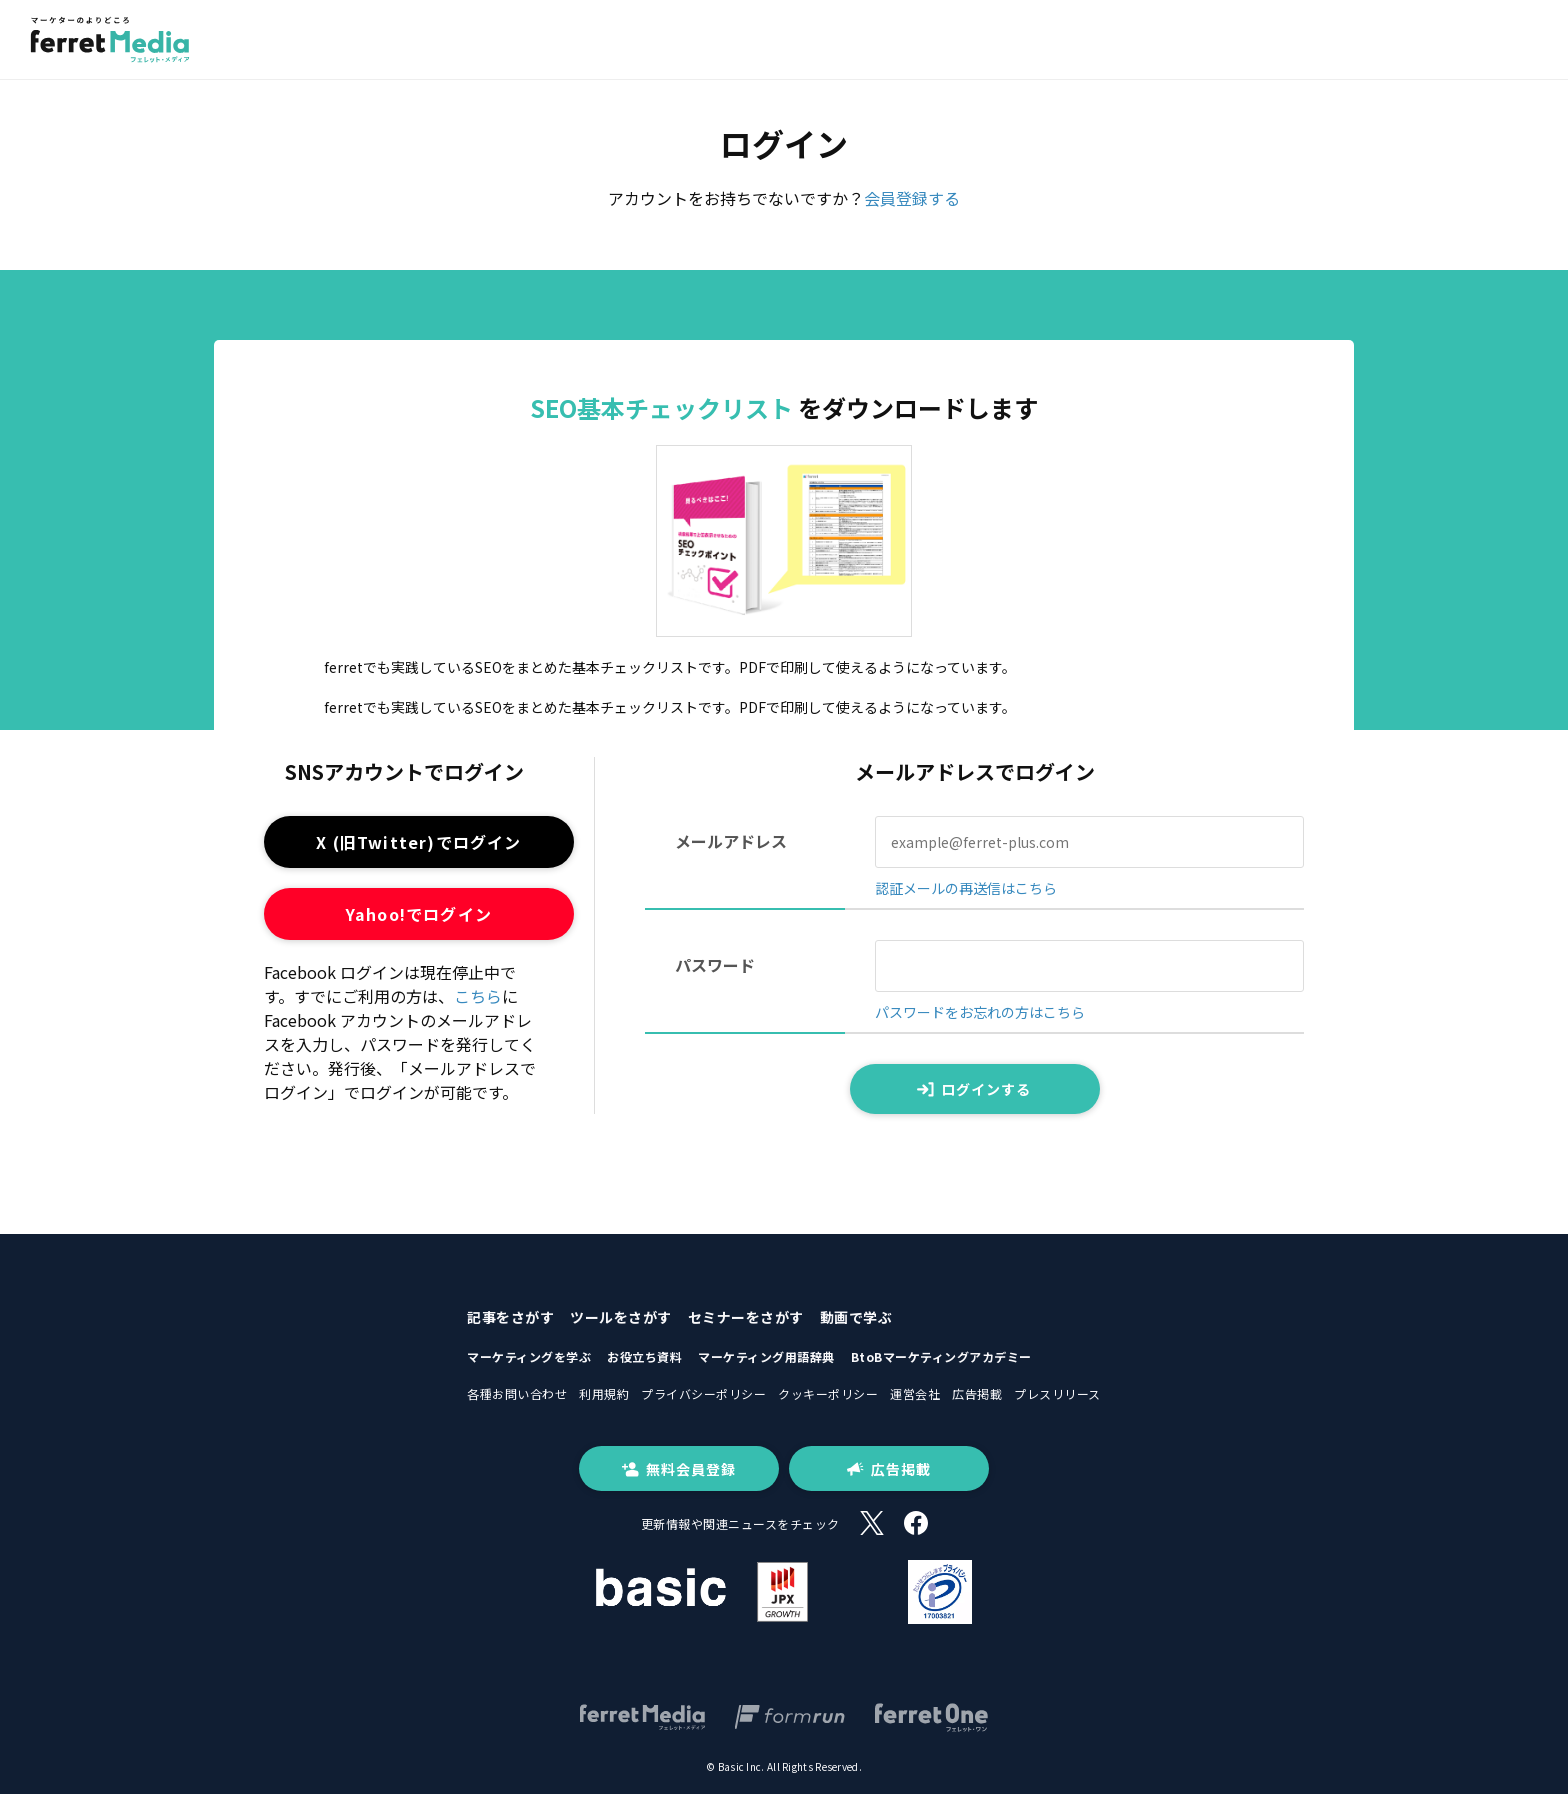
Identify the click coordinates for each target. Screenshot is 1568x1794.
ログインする (974, 1089)
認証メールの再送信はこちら (966, 888)
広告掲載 (977, 1393)
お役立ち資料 (644, 1356)
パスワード (715, 965)
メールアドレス (731, 841)
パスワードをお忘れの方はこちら (980, 1012)
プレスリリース (1057, 1393)
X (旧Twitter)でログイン (418, 842)
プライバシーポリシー (703, 1393)
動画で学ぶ (856, 1317)
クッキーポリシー (828, 1393)
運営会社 (915, 1393)
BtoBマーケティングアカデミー (941, 1356)
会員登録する (912, 198)
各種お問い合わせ (517, 1393)
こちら (478, 996)
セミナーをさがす (746, 1317)
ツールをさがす (621, 1317)
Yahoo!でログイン (419, 914)
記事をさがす (510, 1317)
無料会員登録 (679, 1469)
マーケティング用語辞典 (766, 1356)
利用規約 (604, 1393)
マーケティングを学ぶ (529, 1356)
